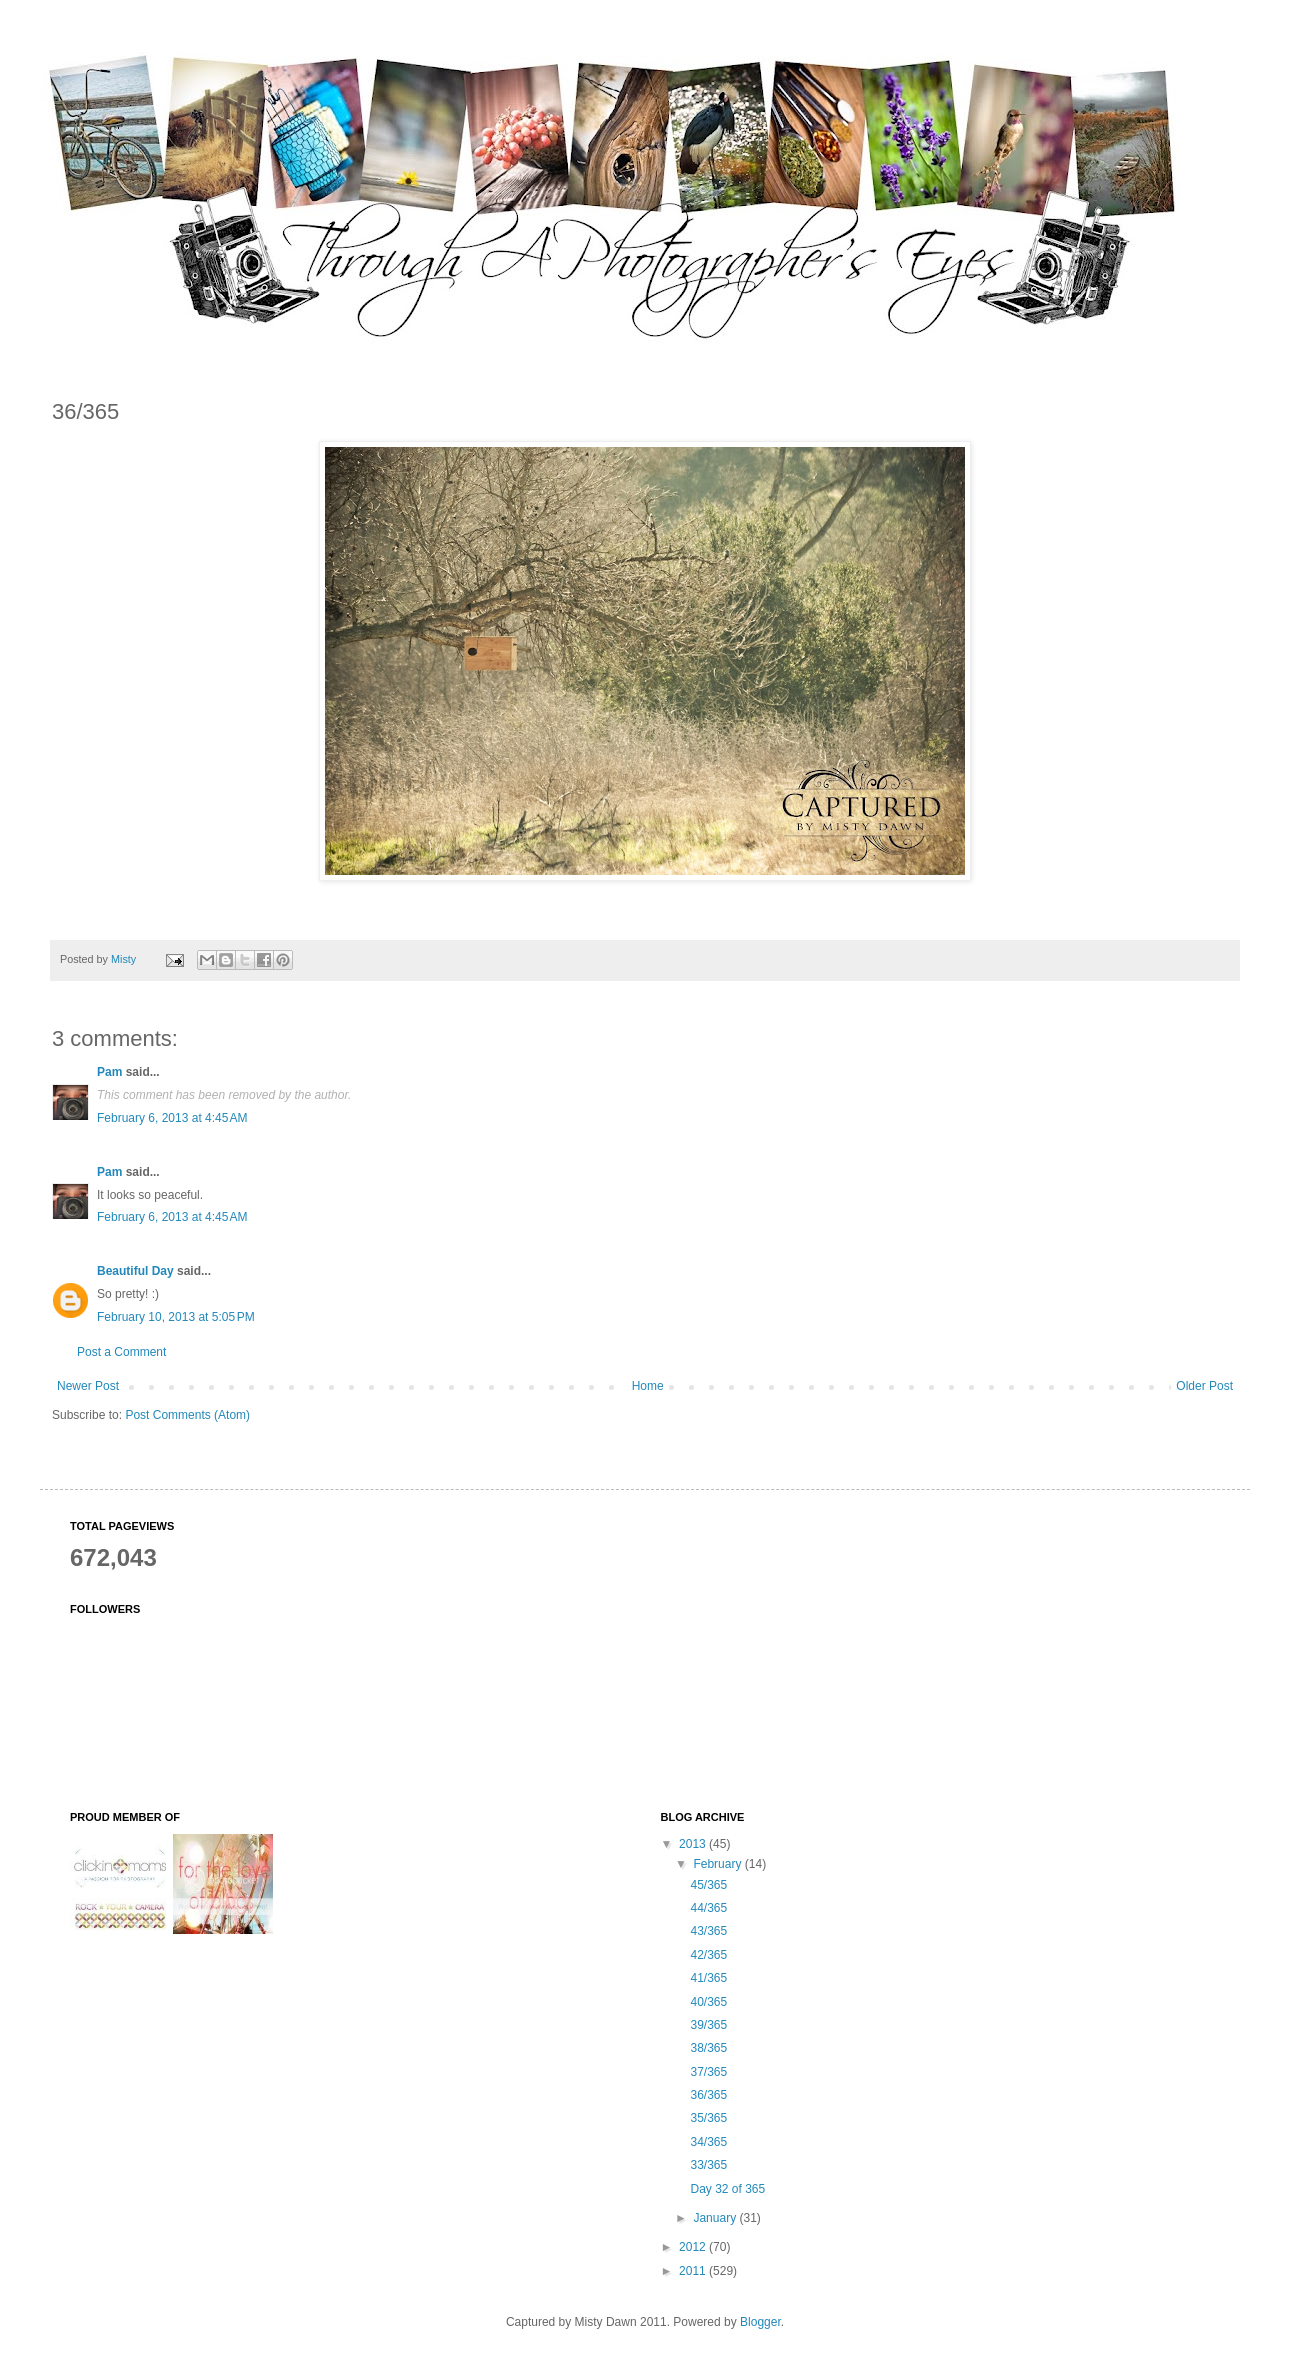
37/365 (708, 2072)
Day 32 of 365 (727, 2189)
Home (648, 1386)
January (716, 2218)
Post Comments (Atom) (187, 1415)
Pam (109, 1072)
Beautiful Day (135, 1271)
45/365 (708, 1885)
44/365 (708, 1908)
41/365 (708, 1978)
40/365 (708, 2002)
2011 (694, 2271)
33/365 (708, 2165)
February (718, 1864)
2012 (694, 2247)
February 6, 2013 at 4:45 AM (172, 1118)
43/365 (708, 1931)
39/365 (708, 2025)
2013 (694, 1844)
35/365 (708, 2118)
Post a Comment (121, 1352)
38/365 (708, 2048)
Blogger (760, 2322)
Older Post (1204, 1386)
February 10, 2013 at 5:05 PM (176, 1317)
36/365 (708, 2095)
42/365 (708, 1955)
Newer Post (88, 1386)
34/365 (708, 2142)
